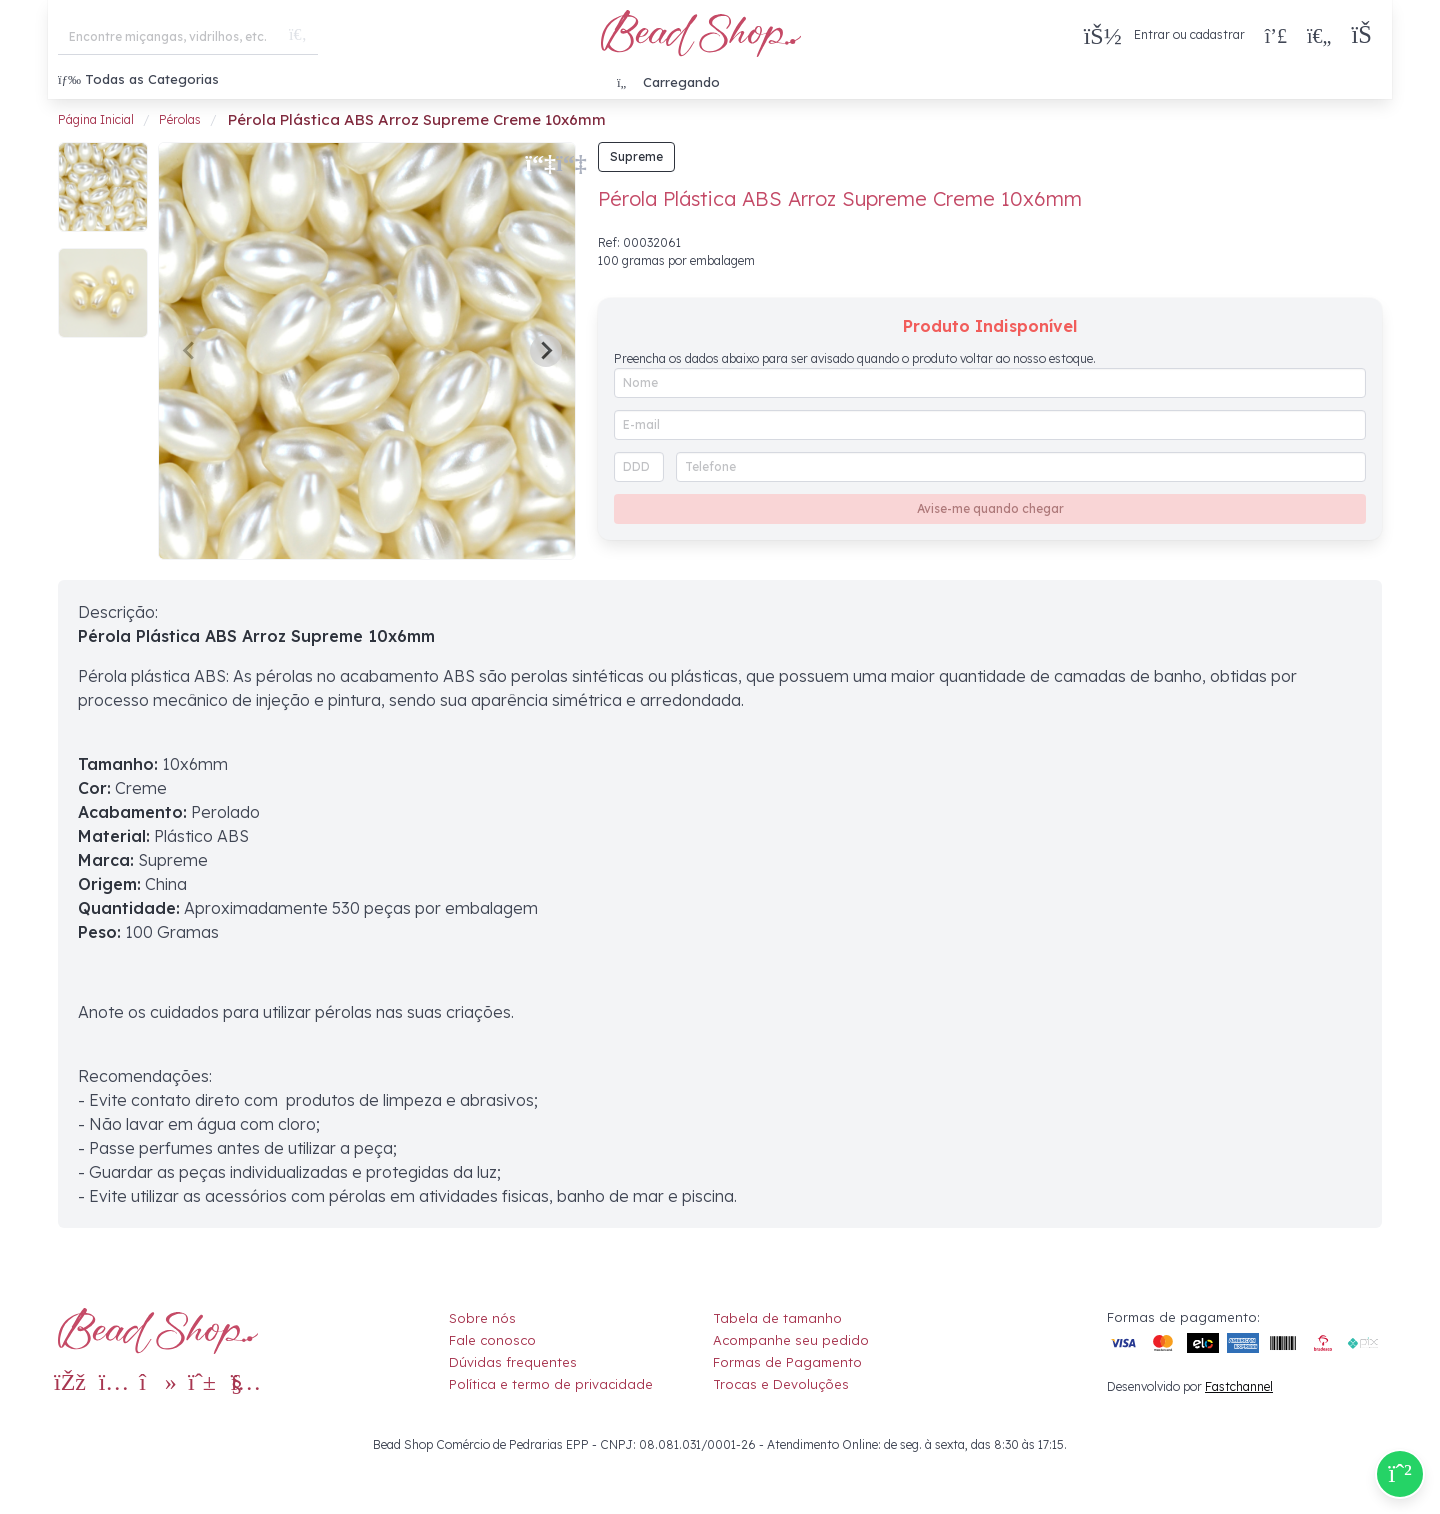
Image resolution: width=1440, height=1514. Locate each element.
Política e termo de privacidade (551, 1384)
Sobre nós (482, 1318)
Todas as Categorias (138, 79)
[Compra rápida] (1276, 35)
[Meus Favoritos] (1319, 35)
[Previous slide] (190, 351)
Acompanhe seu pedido (791, 1340)
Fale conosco (492, 1340)
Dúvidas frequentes (513, 1362)
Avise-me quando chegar (990, 508)
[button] (1366, 35)
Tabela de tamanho (777, 1318)
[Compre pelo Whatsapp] (1400, 1474)
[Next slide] (546, 351)
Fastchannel (1239, 1386)
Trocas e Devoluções (781, 1384)
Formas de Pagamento (787, 1362)
